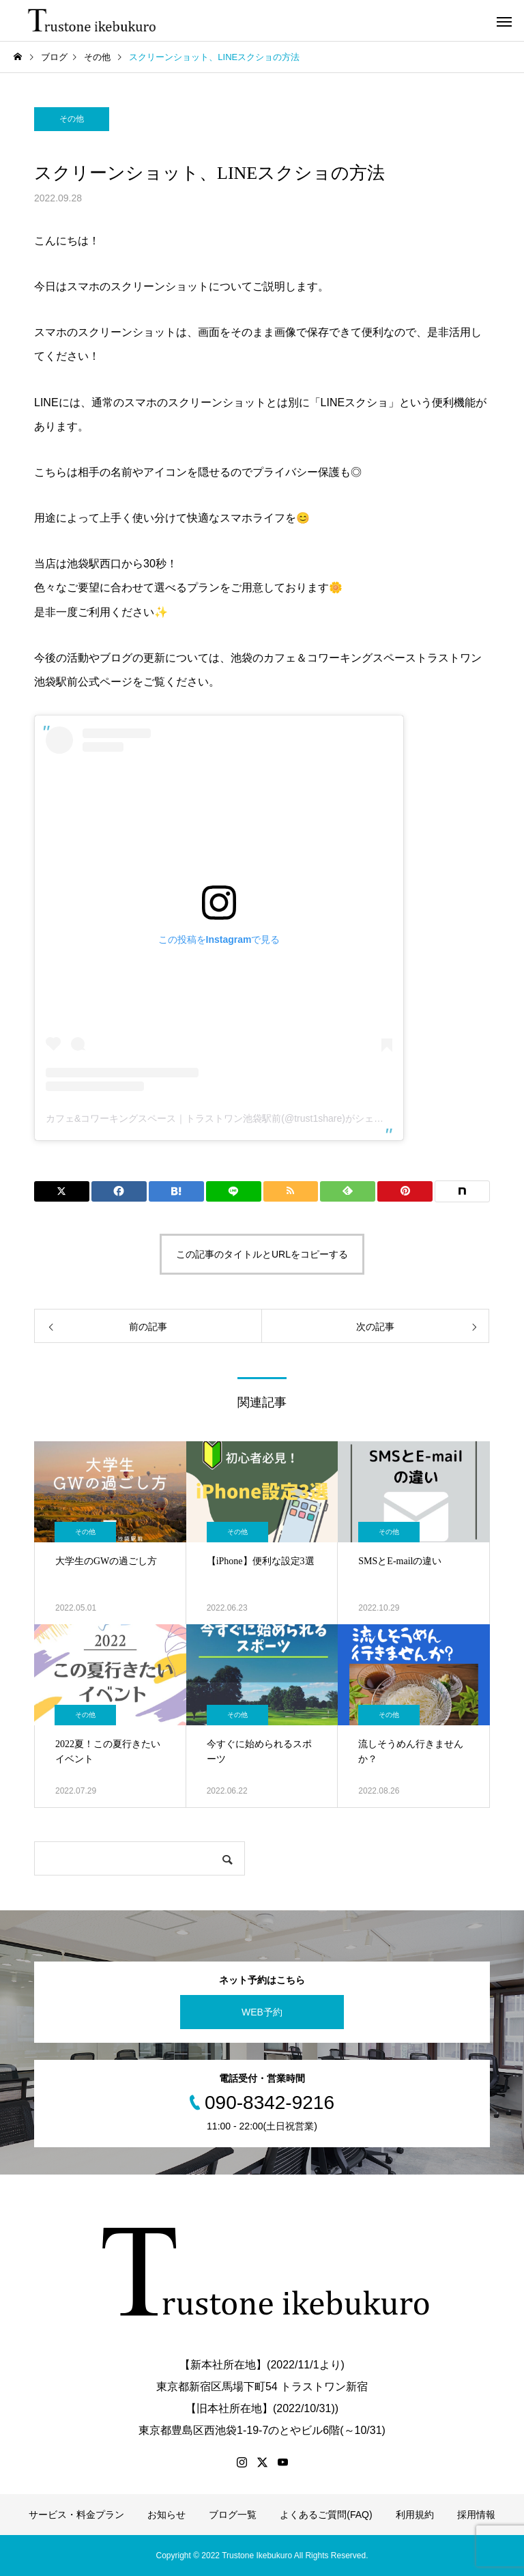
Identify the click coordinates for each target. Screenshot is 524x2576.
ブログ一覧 (233, 2514)
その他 (71, 119)
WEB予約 (262, 2012)
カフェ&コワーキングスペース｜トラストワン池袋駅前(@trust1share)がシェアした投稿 (234, 1118)
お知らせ (166, 2514)
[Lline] (233, 1191)
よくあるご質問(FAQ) (326, 2514)
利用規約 (415, 2514)
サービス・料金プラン (76, 2514)
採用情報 (476, 2514)
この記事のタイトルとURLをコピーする (262, 1254)
